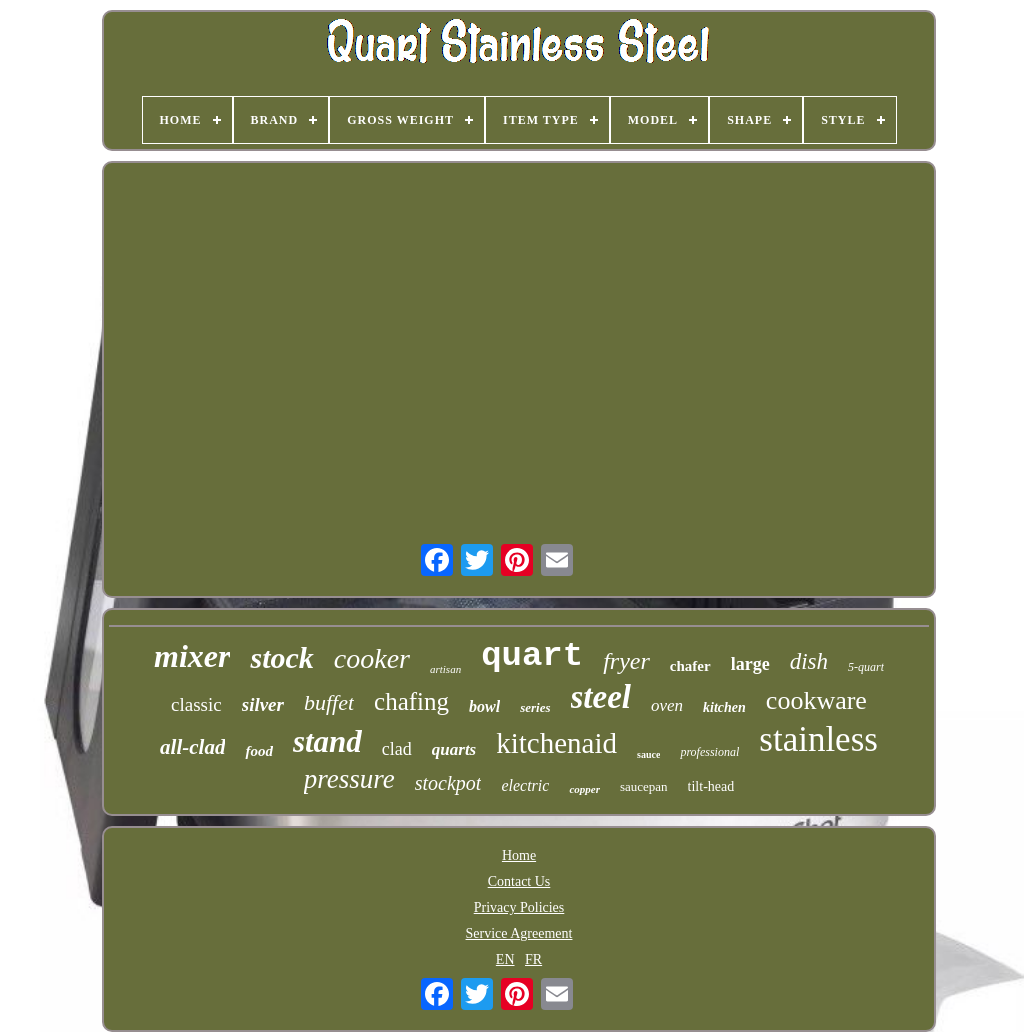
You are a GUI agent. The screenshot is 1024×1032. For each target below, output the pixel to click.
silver (263, 704)
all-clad (192, 747)
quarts (454, 749)
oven (667, 705)
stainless (818, 739)
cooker (372, 658)
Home (519, 855)
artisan (445, 669)
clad (397, 749)
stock (281, 657)
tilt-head (711, 786)
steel (601, 697)
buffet (329, 702)
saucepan (644, 786)
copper (584, 789)
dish (809, 661)
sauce (648, 754)
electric (525, 785)
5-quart (866, 667)
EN (505, 959)
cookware (816, 700)
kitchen (724, 707)
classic (196, 704)
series (535, 707)
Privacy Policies (519, 907)
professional (709, 752)
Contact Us (519, 881)
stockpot (448, 783)
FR (533, 959)
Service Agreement (519, 933)
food (259, 751)
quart (532, 656)
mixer (192, 656)
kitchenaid (556, 743)
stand (327, 741)
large (750, 664)
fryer (626, 661)
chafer (690, 666)
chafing (411, 701)
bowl (484, 706)
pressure (349, 779)
